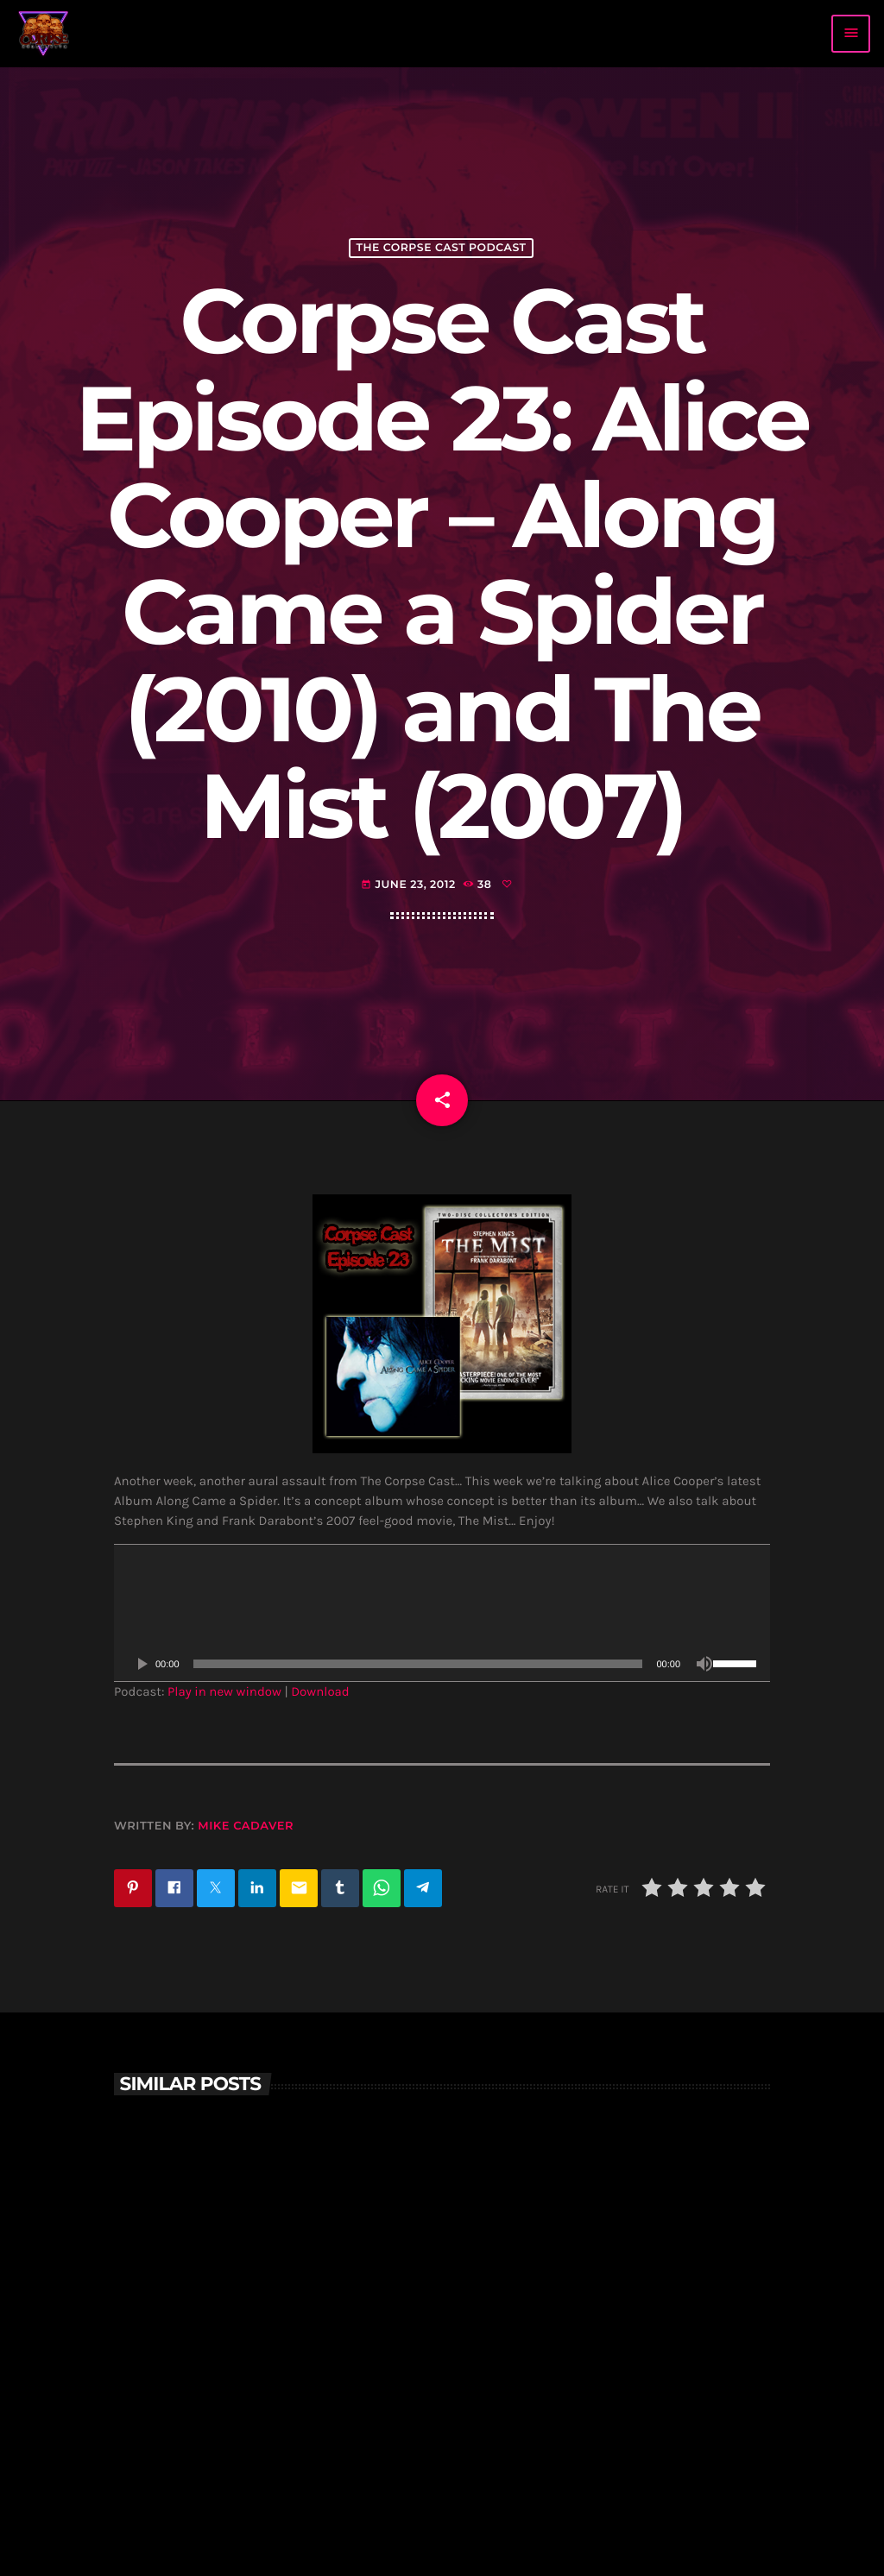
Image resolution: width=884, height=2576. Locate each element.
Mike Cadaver (246, 1826)
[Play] (142, 1664)
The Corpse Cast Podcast (441, 248)
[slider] (418, 1664)
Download (320, 1691)
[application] (442, 1613)
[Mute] (704, 1664)
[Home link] (44, 33)
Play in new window (224, 1691)
